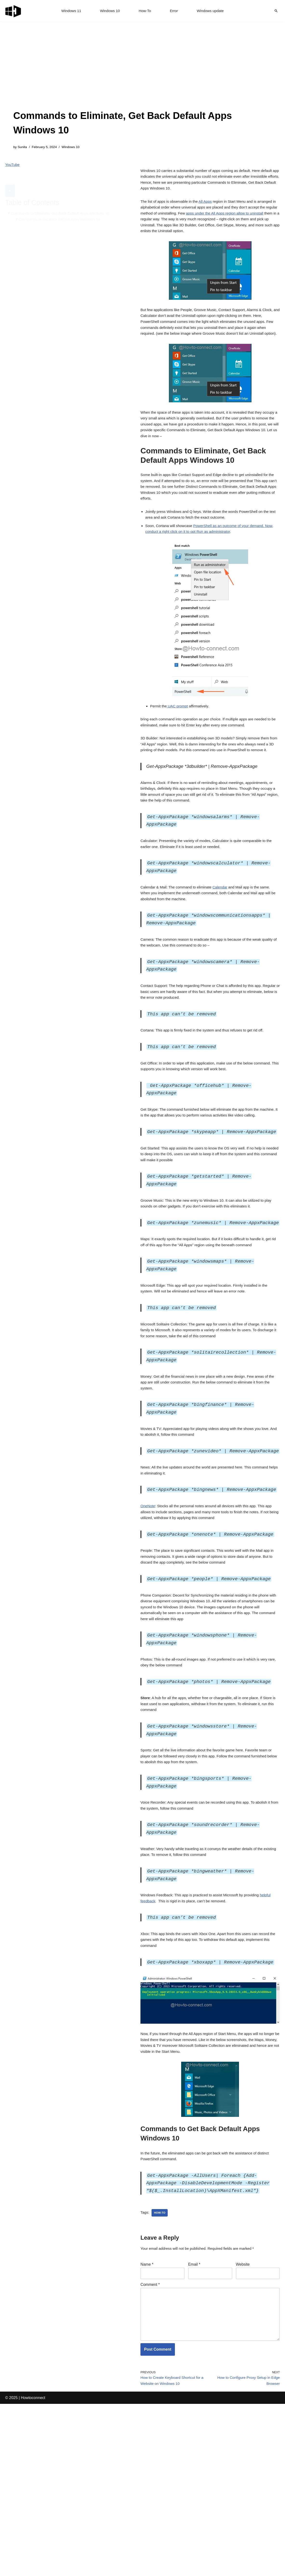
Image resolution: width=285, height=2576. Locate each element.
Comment (150, 2450)
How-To (145, 11)
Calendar (224, 931)
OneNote (148, 1621)
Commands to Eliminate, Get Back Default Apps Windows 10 (63, 202)
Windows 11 (69, 11)
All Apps (209, 205)
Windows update (212, 11)
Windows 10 (109, 11)
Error (174, 11)
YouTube (12, 165)
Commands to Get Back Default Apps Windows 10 (62, 208)
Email (194, 2428)
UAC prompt (179, 733)
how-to (160, 2376)
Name (146, 2428)
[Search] (276, 10)
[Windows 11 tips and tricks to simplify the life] (13, 10)
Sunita (23, 147)
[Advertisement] (142, 72)
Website (243, 2428)
